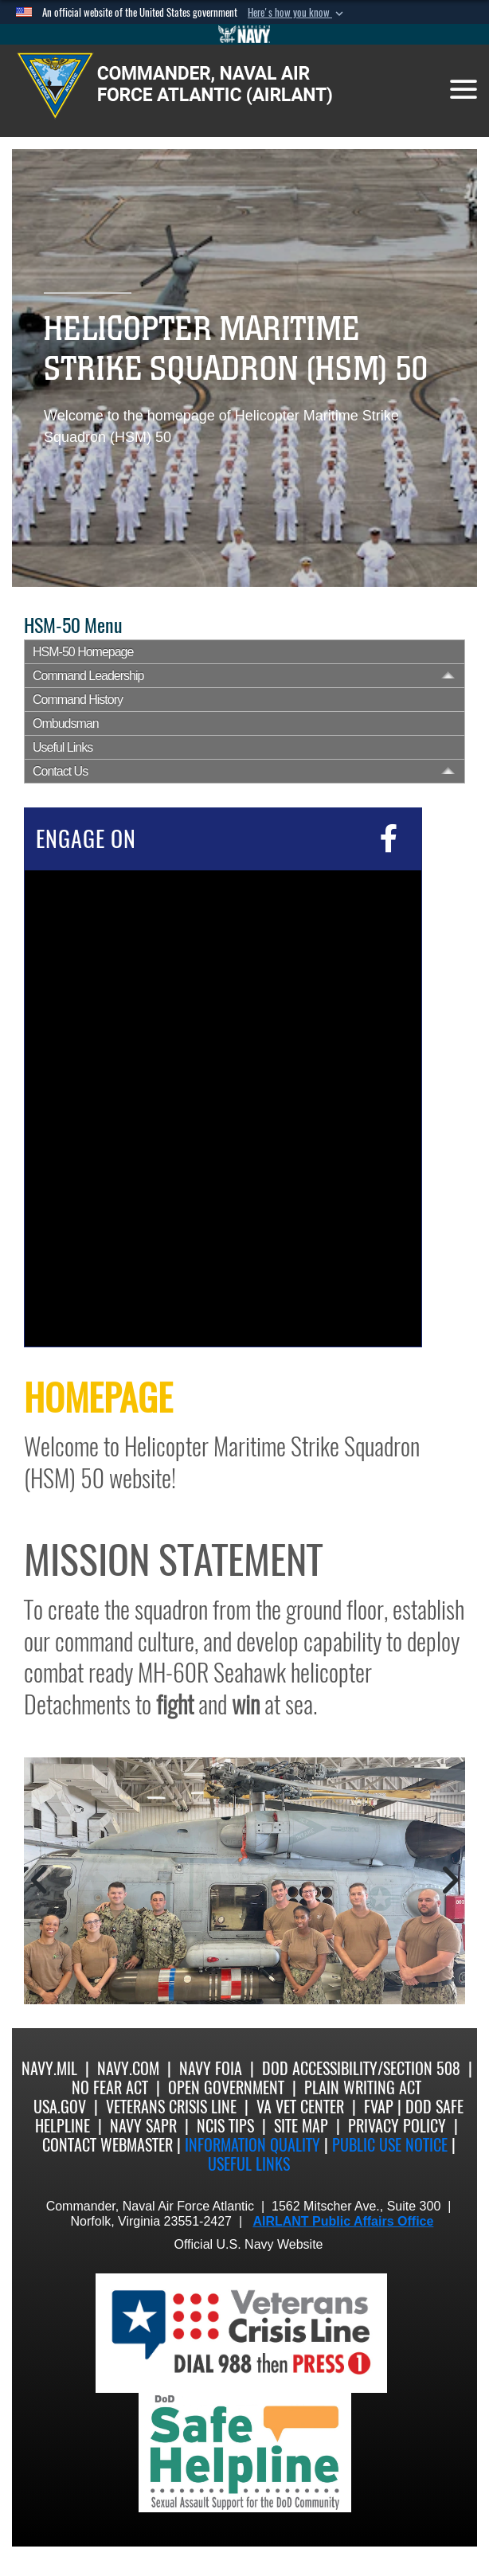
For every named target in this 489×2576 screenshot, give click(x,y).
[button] (297, 13)
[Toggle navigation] (463, 89)
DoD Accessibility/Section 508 (361, 2068)
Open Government (226, 2087)
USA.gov (59, 2106)
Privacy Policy (397, 2125)
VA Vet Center (300, 2106)
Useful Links (62, 747)
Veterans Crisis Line (171, 2106)
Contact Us (60, 771)
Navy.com (128, 2068)
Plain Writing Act (362, 2087)
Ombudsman (66, 723)
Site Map (301, 2125)
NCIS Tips (225, 2125)
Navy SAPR (143, 2125)
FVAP (378, 2106)
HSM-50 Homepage (83, 652)
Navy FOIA (210, 2068)
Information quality (252, 2145)
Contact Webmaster (107, 2145)
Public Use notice (390, 2145)
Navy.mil (49, 2068)
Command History (78, 699)
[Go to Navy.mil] (244, 34)
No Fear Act (110, 2087)
